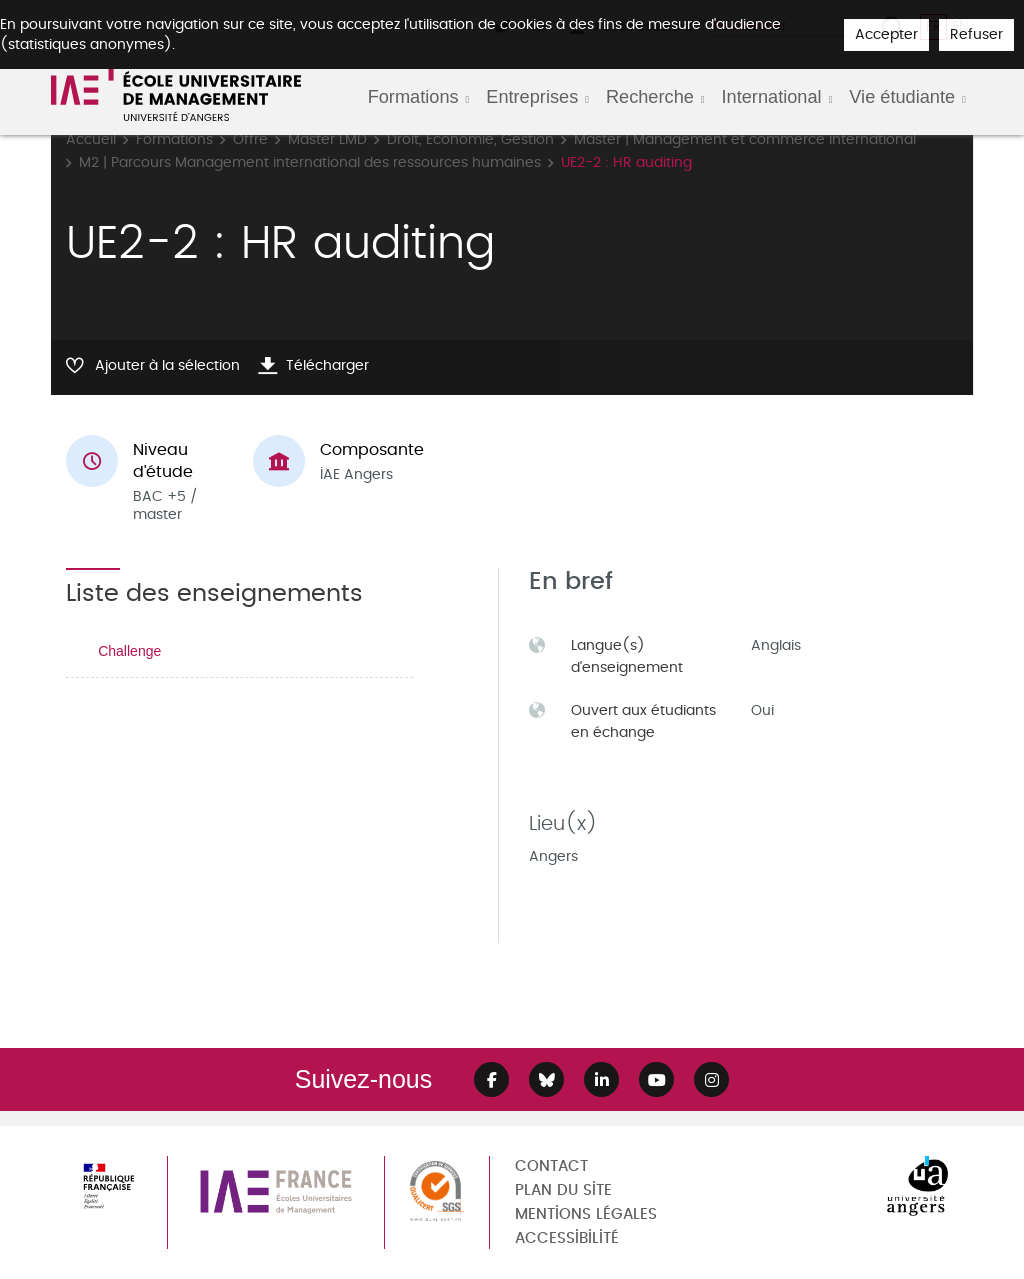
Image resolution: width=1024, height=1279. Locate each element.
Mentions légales (586, 1214)
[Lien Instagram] (711, 1079)
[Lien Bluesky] (546, 1079)
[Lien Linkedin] (601, 1079)
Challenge (129, 651)
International (772, 97)
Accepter (886, 34)
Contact (551, 1166)
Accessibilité (567, 1238)
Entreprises (532, 97)
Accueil (91, 139)
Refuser (976, 34)
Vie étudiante (902, 97)
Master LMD (327, 139)
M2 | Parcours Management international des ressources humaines (310, 162)
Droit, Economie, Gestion (470, 139)
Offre (250, 139)
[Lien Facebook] (491, 1079)
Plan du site (563, 1190)
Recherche (650, 97)
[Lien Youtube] (656, 1079)
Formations (413, 97)
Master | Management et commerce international (745, 139)
